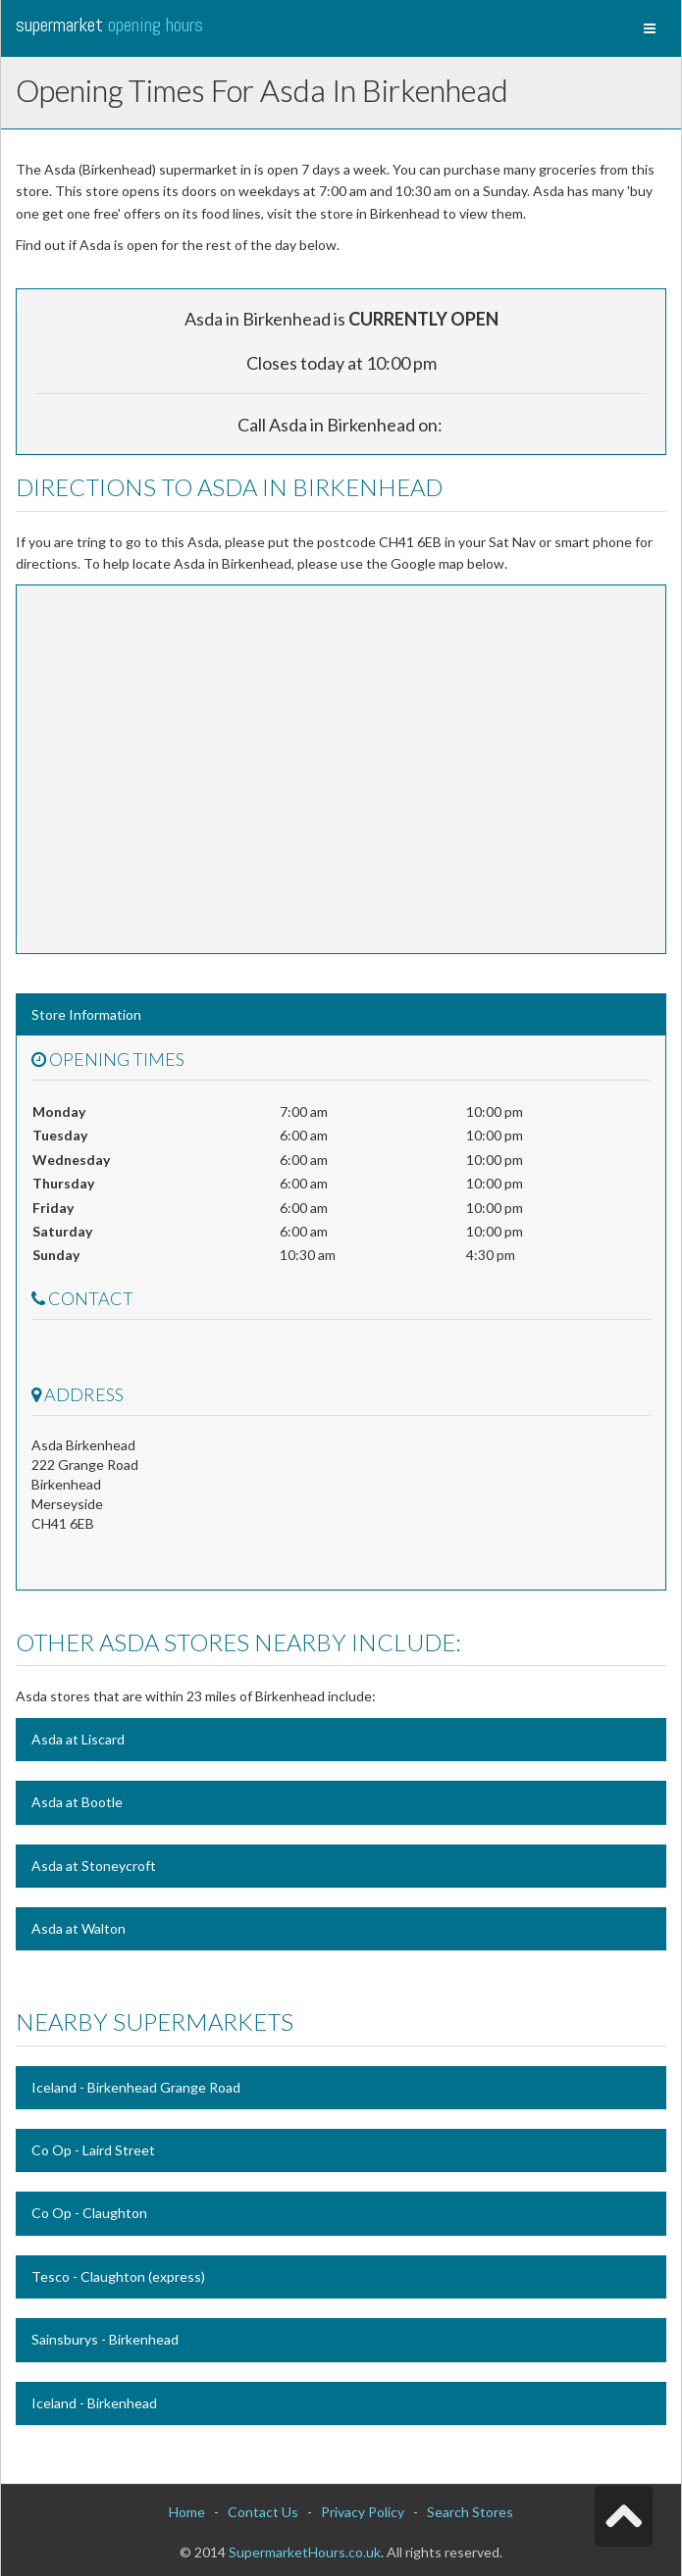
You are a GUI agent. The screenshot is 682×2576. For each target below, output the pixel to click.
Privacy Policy (362, 2511)
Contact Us (263, 2511)
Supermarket (109, 24)
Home (187, 2511)
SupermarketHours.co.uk (305, 2552)
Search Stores (470, 2511)
